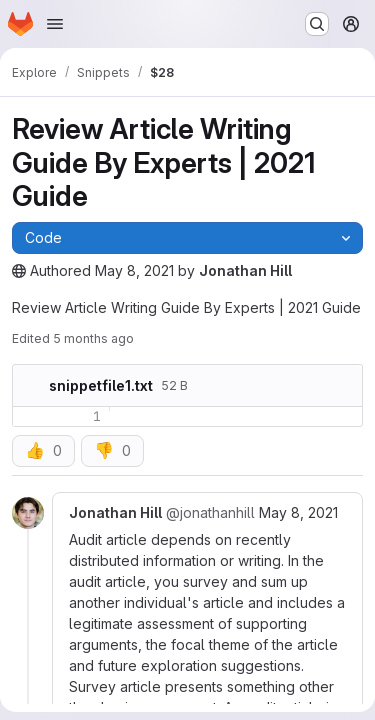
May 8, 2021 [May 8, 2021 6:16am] (298, 512)
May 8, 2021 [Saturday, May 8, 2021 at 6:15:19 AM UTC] (134, 270)
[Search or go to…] (317, 24)
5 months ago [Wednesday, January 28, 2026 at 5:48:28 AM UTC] (93, 338)
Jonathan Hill (245, 270)
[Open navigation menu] (55, 24)
